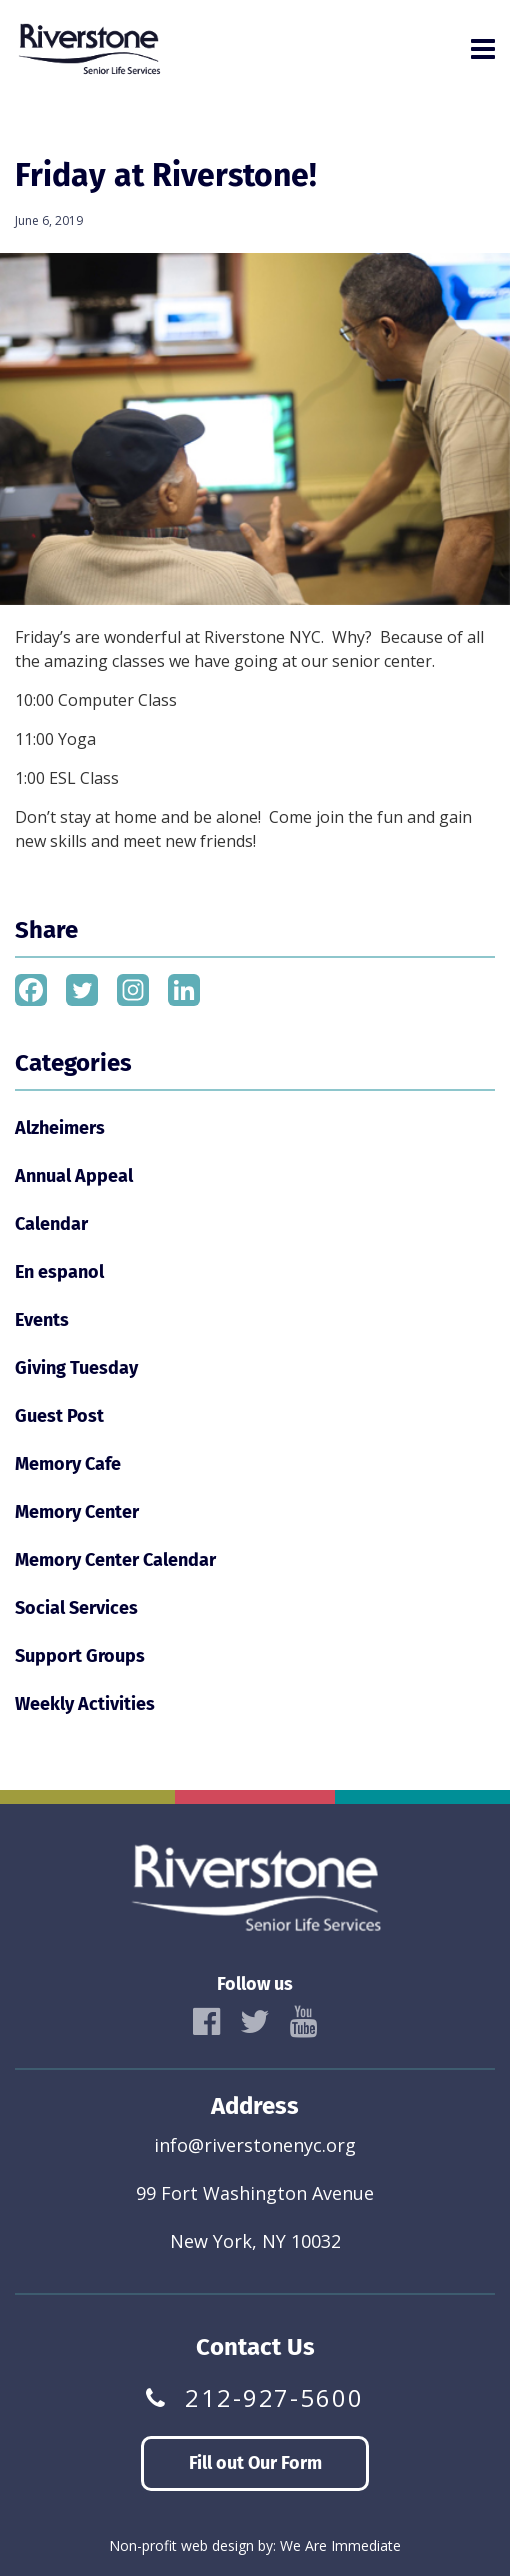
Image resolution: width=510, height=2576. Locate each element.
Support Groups (80, 1656)
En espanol (59, 1272)
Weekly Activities (85, 1704)
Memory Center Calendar (115, 1560)
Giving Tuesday (76, 1368)
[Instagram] (133, 990)
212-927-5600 (274, 2398)
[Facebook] (31, 990)
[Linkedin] (184, 990)
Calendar (51, 1224)
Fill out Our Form (255, 2463)
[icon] (206, 2022)
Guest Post (59, 1416)
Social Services (76, 1608)
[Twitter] (82, 990)
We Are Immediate (340, 2545)
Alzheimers (60, 1128)
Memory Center (77, 1512)
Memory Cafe (68, 1464)
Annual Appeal (74, 1176)
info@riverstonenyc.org (255, 2145)
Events (42, 1320)
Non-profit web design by (191, 2545)
